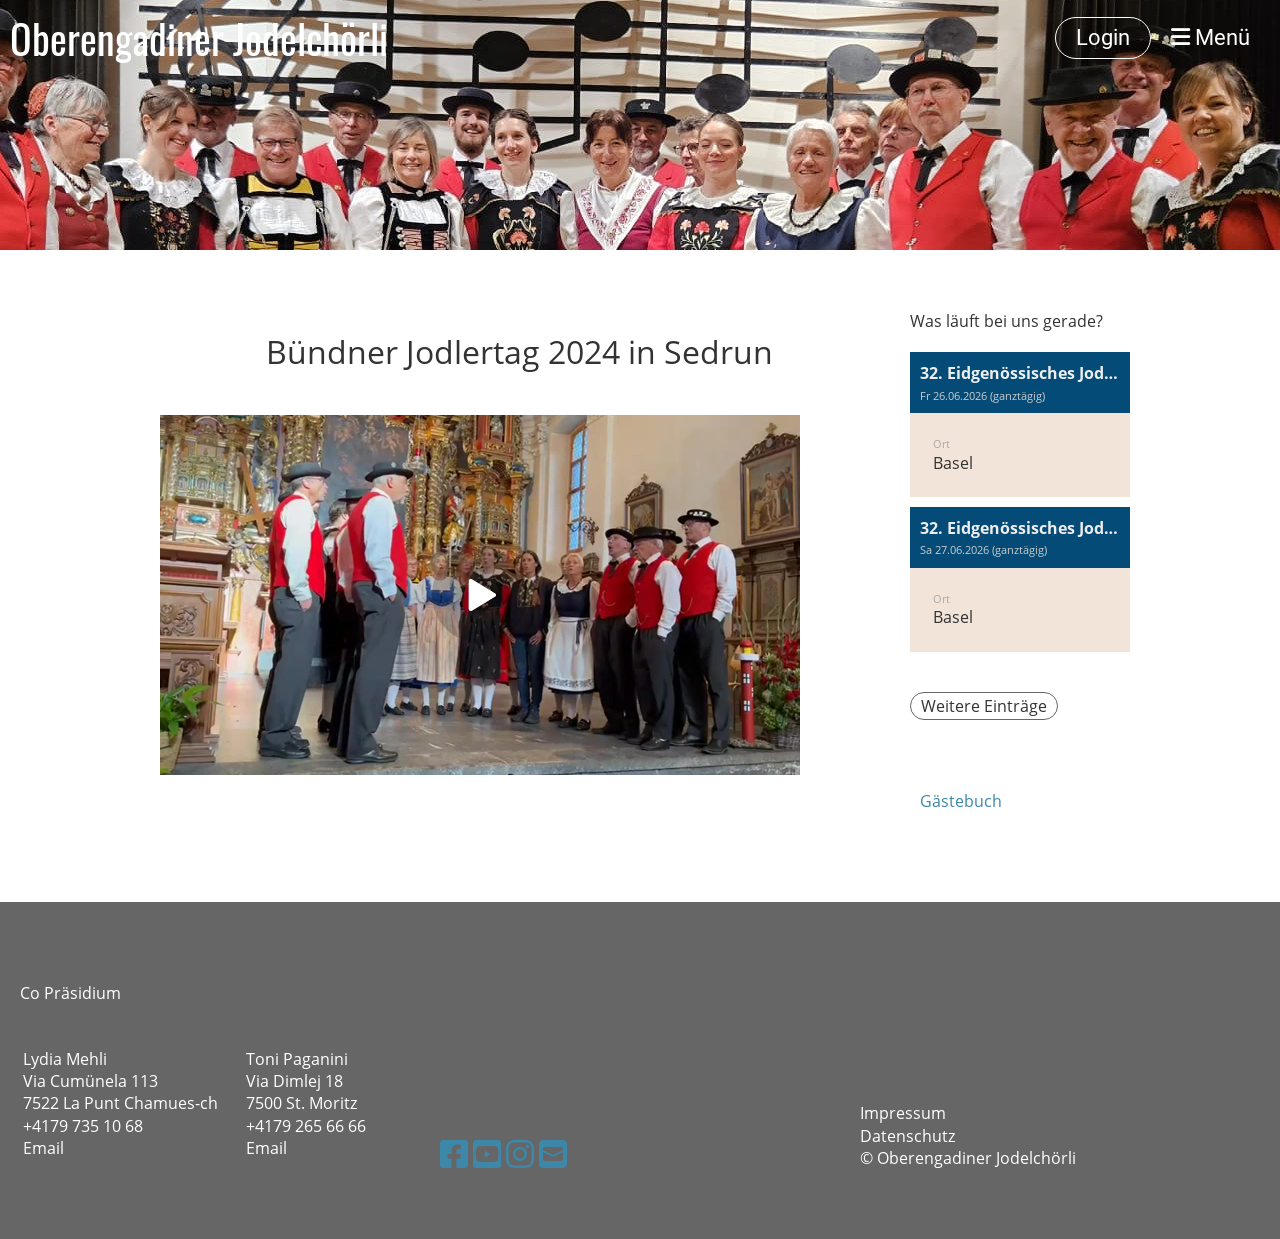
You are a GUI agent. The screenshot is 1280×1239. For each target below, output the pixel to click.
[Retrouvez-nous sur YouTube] (487, 1153)
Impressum (903, 1113)
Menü (1210, 37)
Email (43, 1148)
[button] (1020, 424)
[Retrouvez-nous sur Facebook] (454, 1153)
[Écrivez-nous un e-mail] (553, 1153)
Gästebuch (961, 801)
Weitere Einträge (984, 706)
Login (1103, 37)
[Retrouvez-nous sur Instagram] (520, 1153)
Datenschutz (907, 1136)
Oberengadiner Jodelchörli (199, 38)
